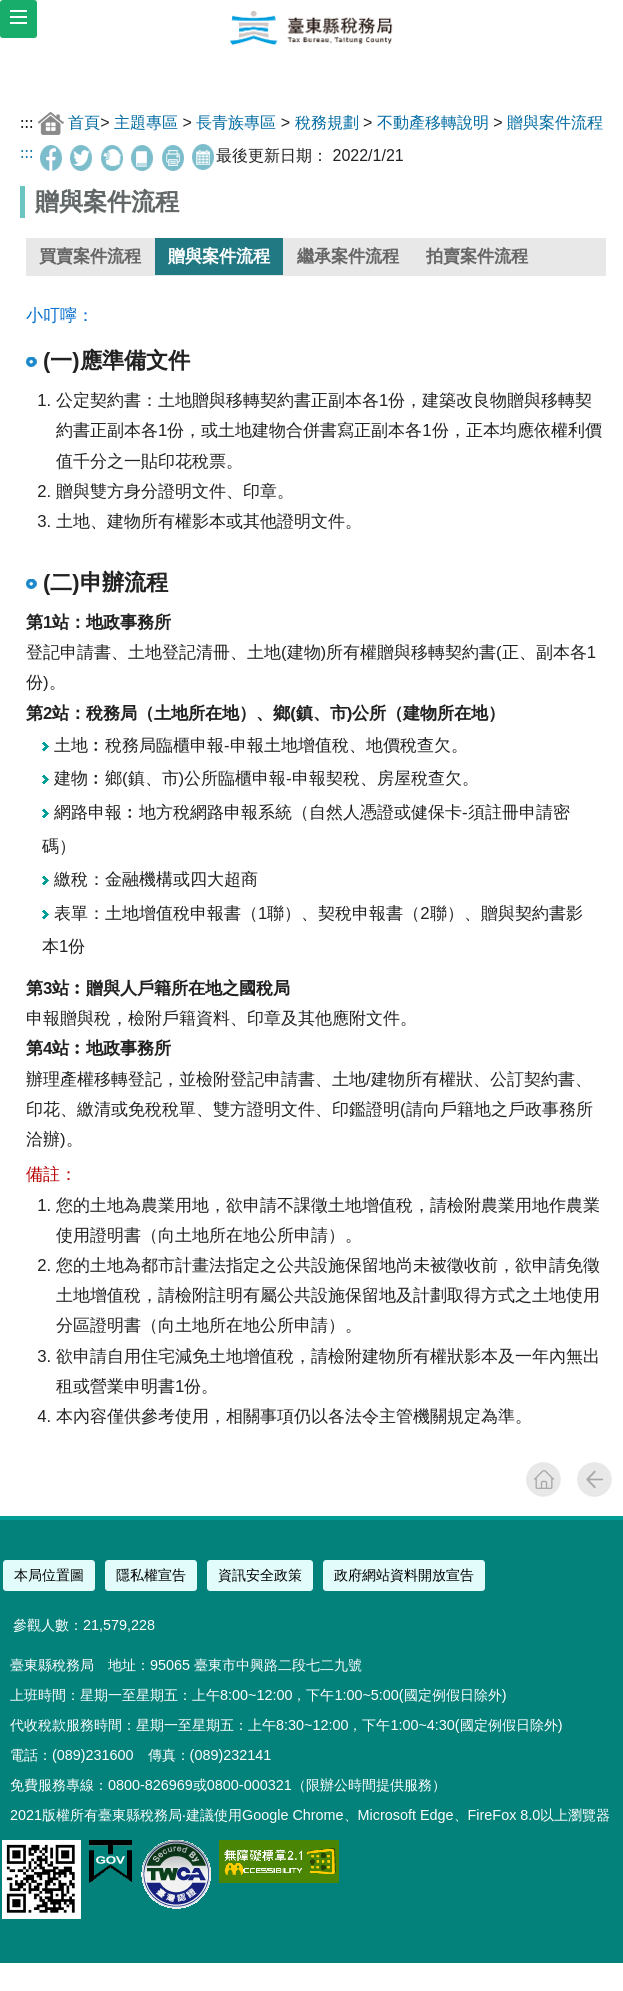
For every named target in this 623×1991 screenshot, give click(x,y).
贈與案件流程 (555, 122)
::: (26, 122)
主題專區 (146, 122)
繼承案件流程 (348, 256)
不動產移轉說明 (433, 122)
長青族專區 (236, 122)
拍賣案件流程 (477, 256)
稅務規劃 (327, 122)
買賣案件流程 (90, 256)
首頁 (84, 122)
